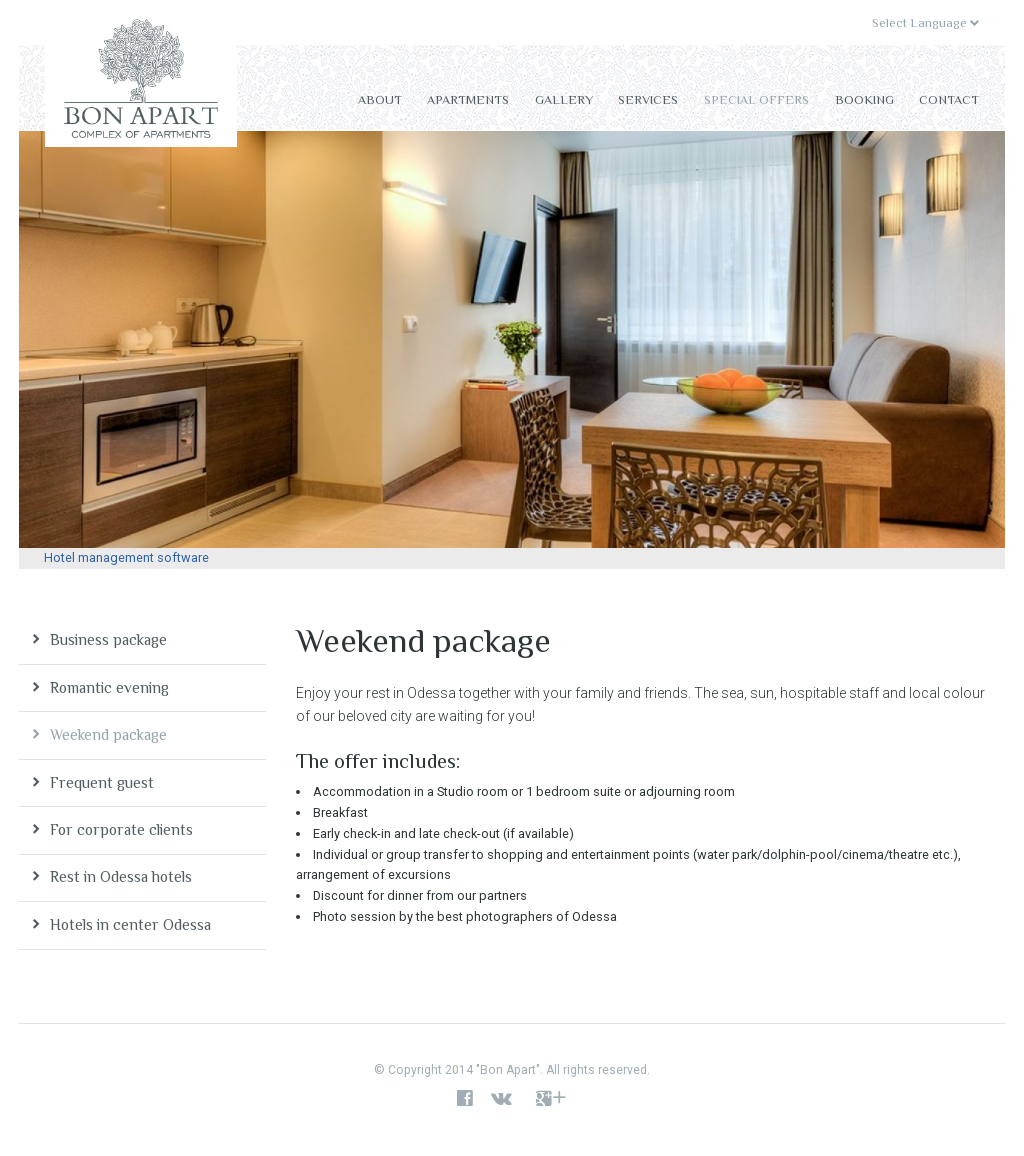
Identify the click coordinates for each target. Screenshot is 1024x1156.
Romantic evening (109, 687)
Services (648, 99)
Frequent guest (102, 782)
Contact (949, 99)
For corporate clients (121, 829)
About (380, 99)
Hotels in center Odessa (130, 924)
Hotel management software (126, 557)
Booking (864, 99)
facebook (465, 1099)
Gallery (564, 99)
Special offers (756, 99)
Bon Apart (141, 83)
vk (506, 1099)
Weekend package (108, 734)
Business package (108, 639)
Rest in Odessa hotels (121, 876)
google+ (551, 1099)
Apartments (468, 99)
